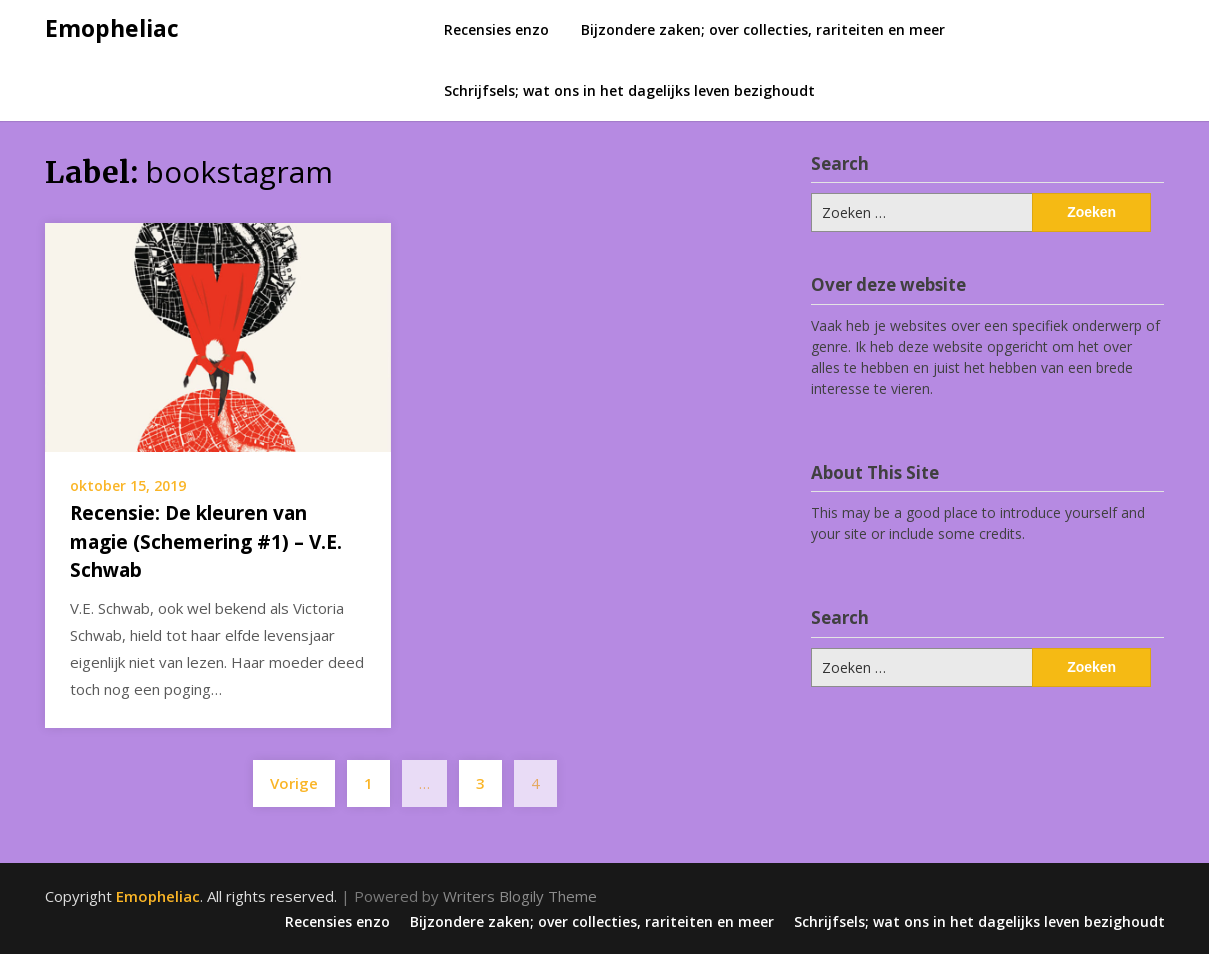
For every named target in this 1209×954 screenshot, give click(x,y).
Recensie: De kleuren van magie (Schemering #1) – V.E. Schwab (206, 541)
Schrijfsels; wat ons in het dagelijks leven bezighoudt (629, 90)
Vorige (294, 783)
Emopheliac (112, 28)
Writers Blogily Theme (520, 896)
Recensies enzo (496, 29)
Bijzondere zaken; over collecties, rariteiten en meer (763, 29)
